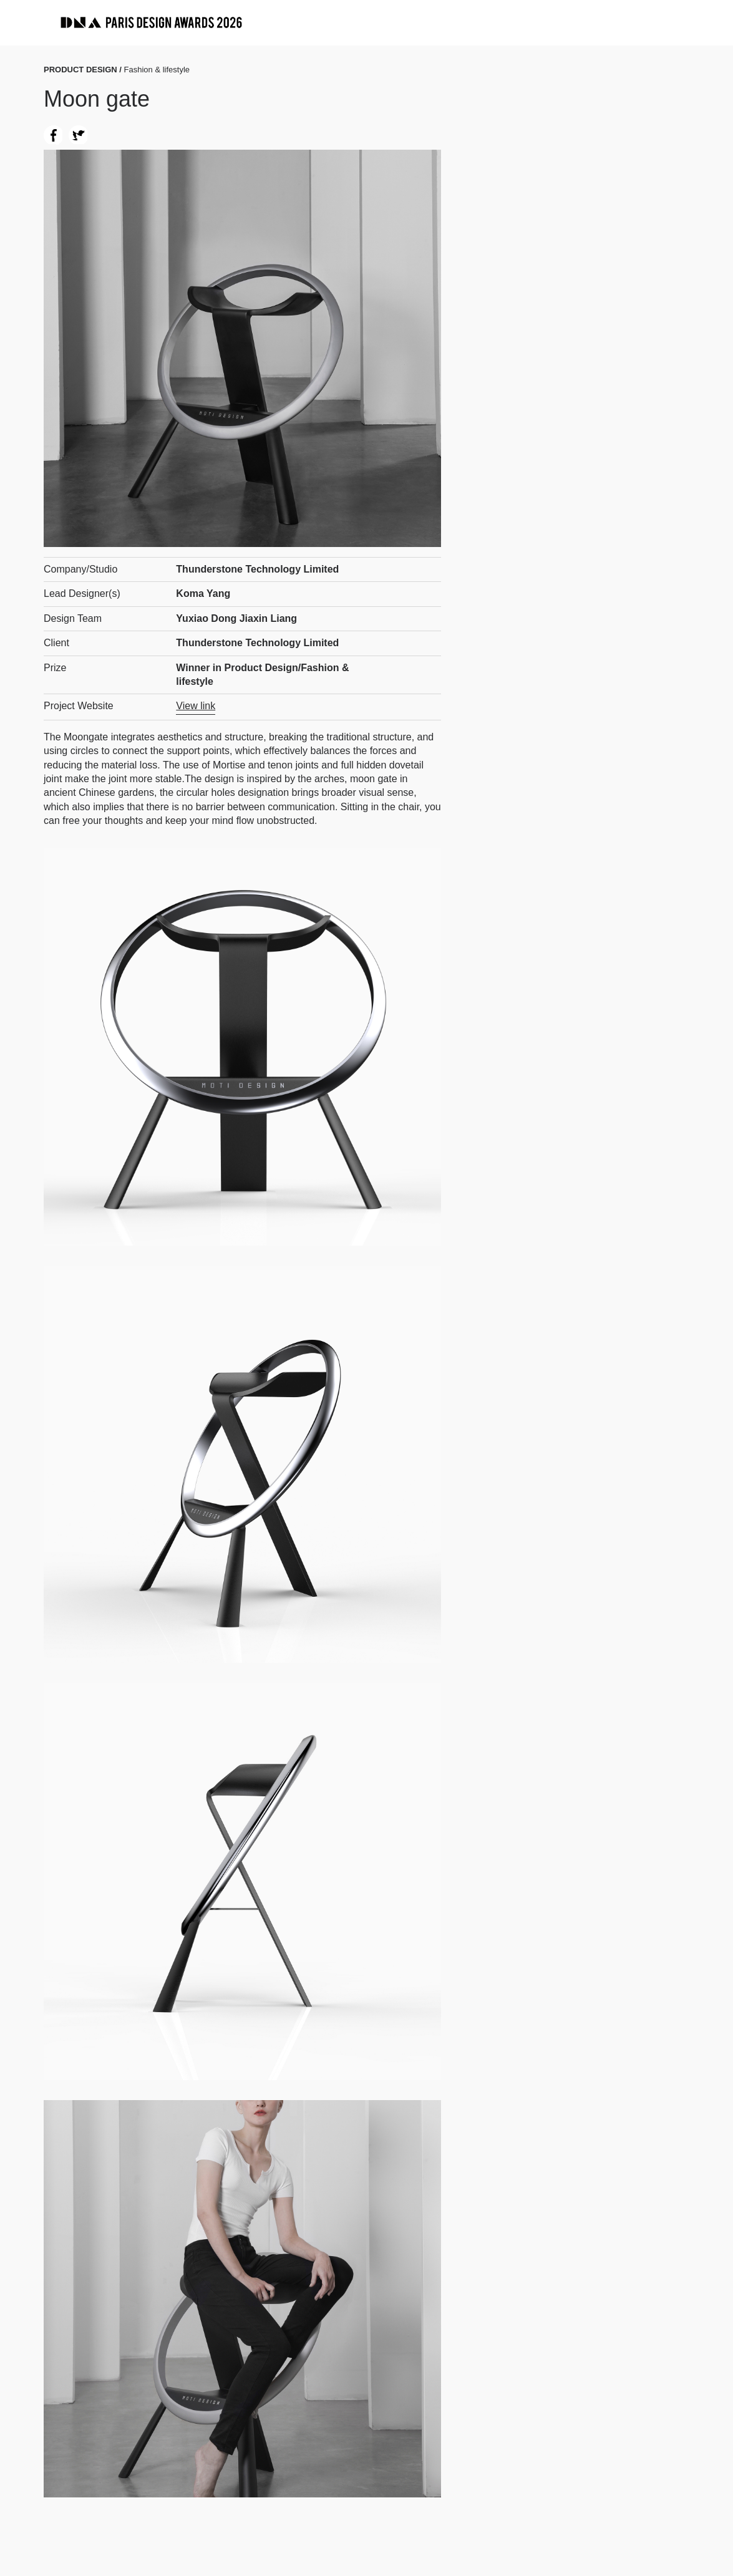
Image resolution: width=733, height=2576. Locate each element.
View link (195, 705)
